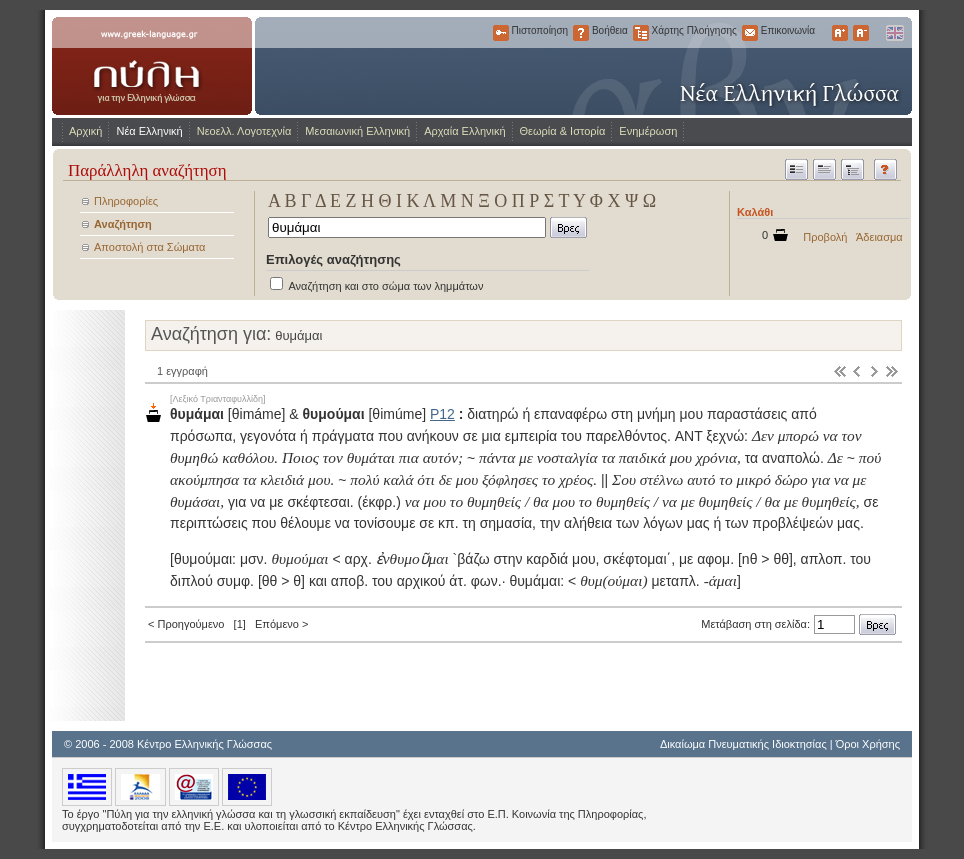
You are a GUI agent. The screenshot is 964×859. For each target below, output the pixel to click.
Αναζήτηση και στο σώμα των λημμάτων (385, 286)
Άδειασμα (879, 237)
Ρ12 (442, 414)
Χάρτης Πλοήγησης (641, 33)
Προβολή (825, 237)
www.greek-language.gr (152, 66)
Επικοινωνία (750, 33)
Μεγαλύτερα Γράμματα (840, 33)
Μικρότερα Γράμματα (861, 33)
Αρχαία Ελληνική (464, 131)
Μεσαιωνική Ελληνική (357, 131)
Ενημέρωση (648, 131)
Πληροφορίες (126, 201)
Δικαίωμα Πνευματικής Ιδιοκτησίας (743, 744)
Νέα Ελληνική (149, 131)
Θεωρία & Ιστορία (563, 131)
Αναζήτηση (123, 224)
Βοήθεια (581, 33)
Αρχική (85, 131)
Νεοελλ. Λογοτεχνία (244, 131)
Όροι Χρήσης (868, 744)
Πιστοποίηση (501, 33)
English (894, 33)
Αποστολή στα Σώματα (149, 247)
